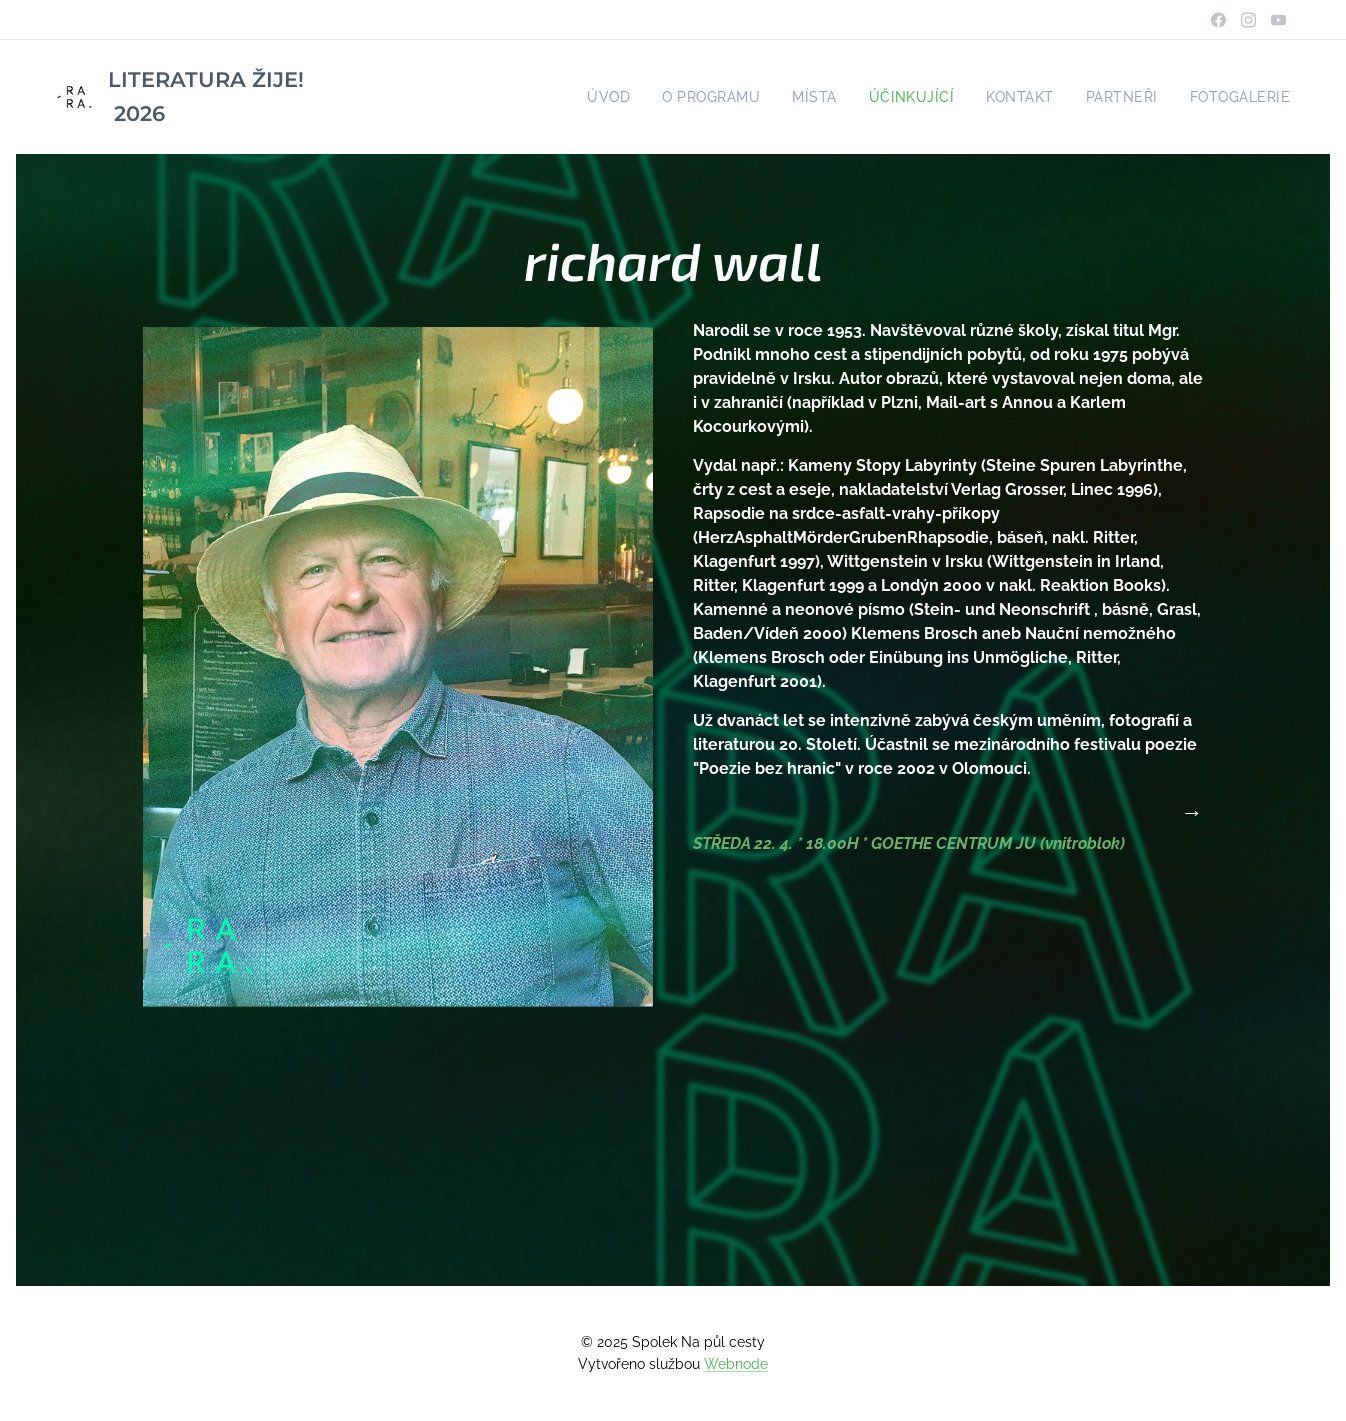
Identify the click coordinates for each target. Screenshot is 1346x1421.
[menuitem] (642, 97)
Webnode (736, 1364)
